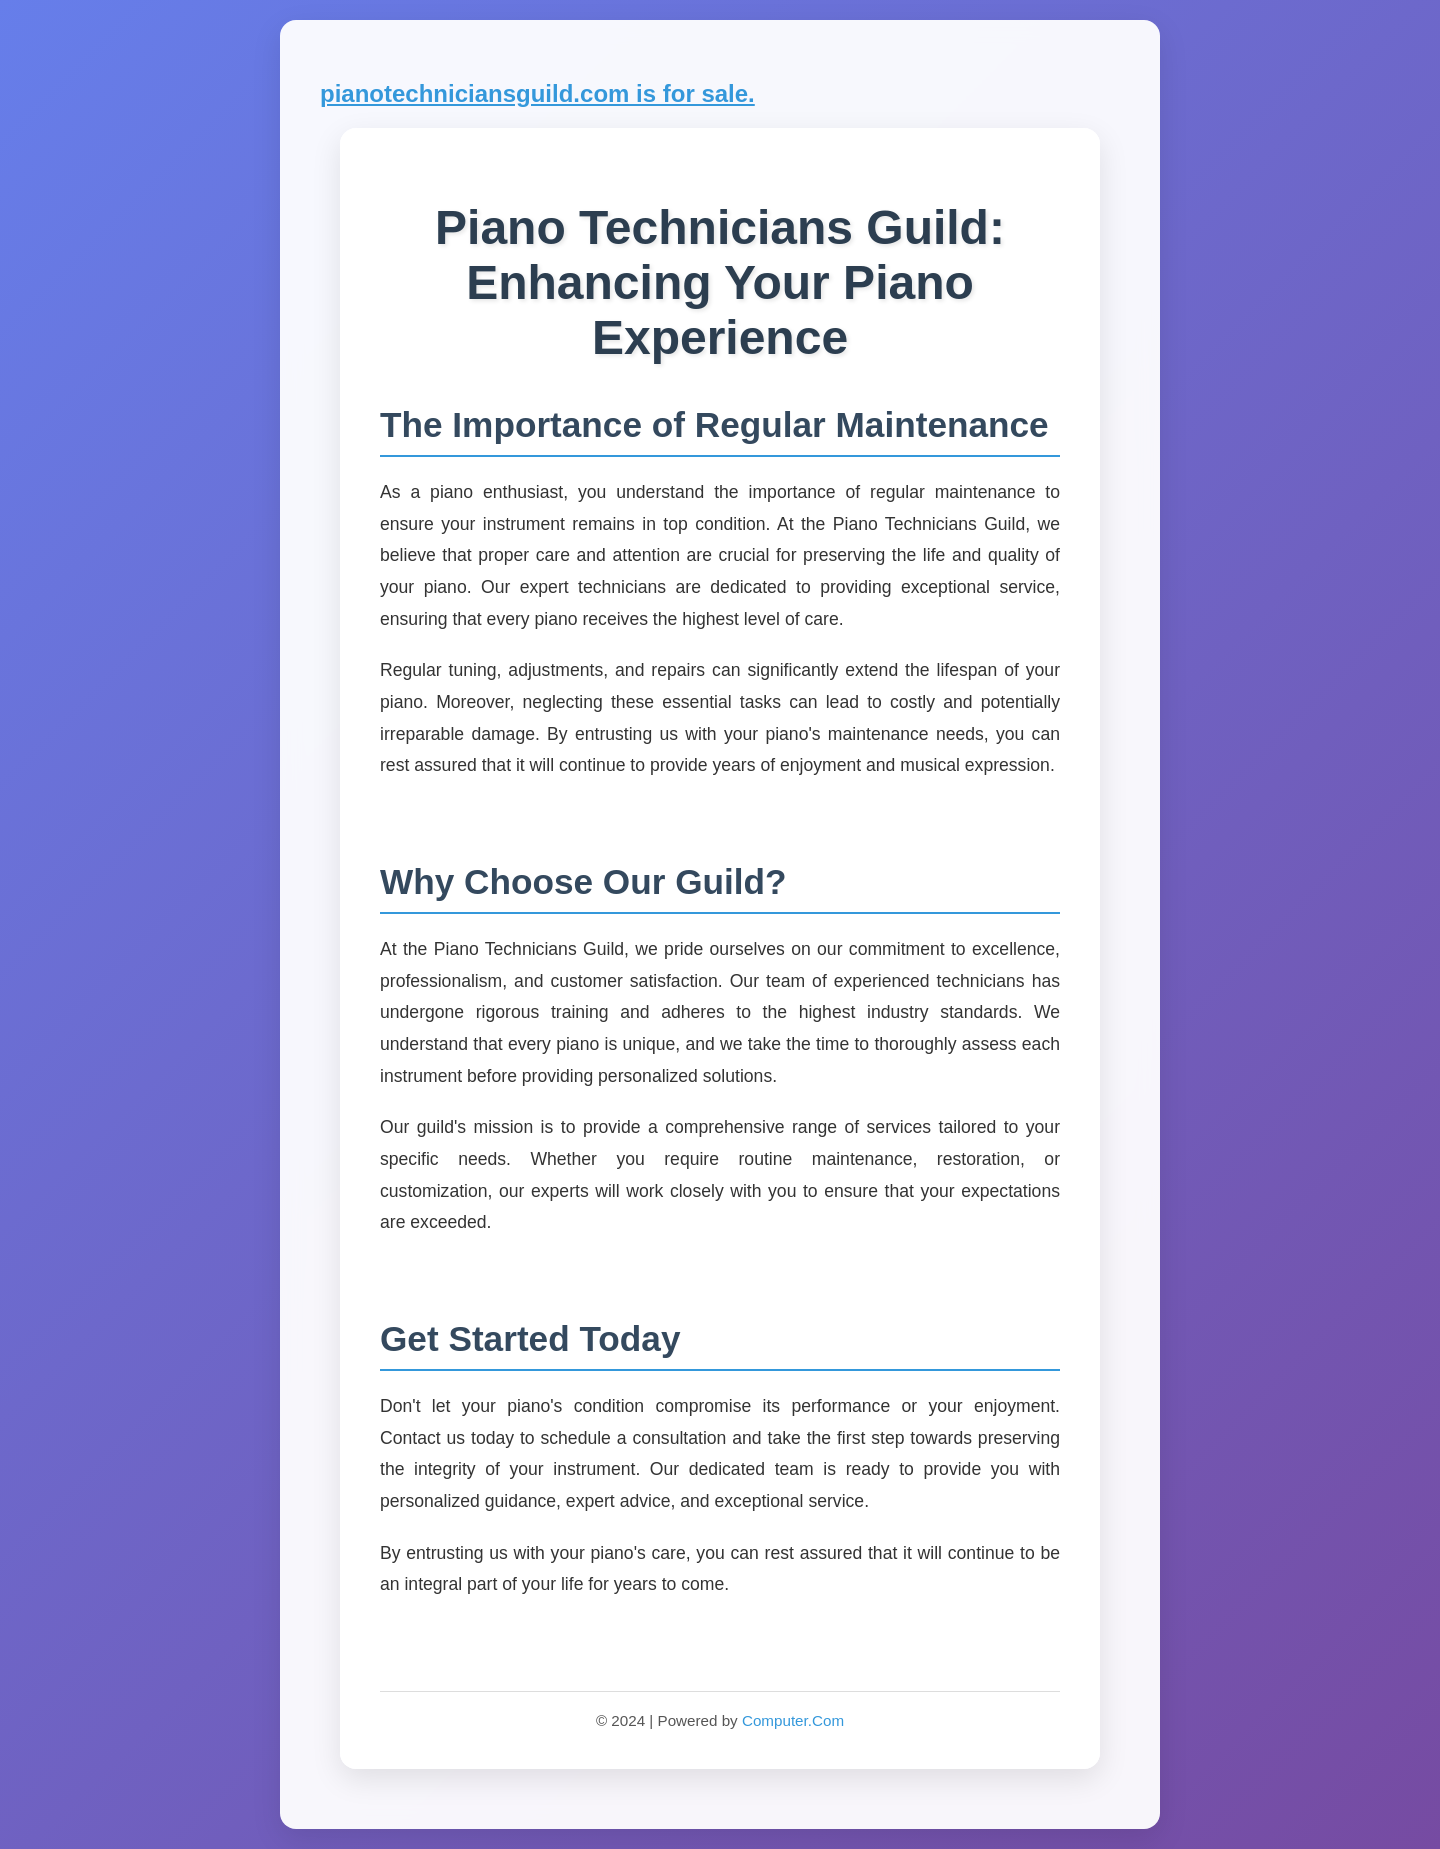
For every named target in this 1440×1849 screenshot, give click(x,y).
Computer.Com (793, 1720)
